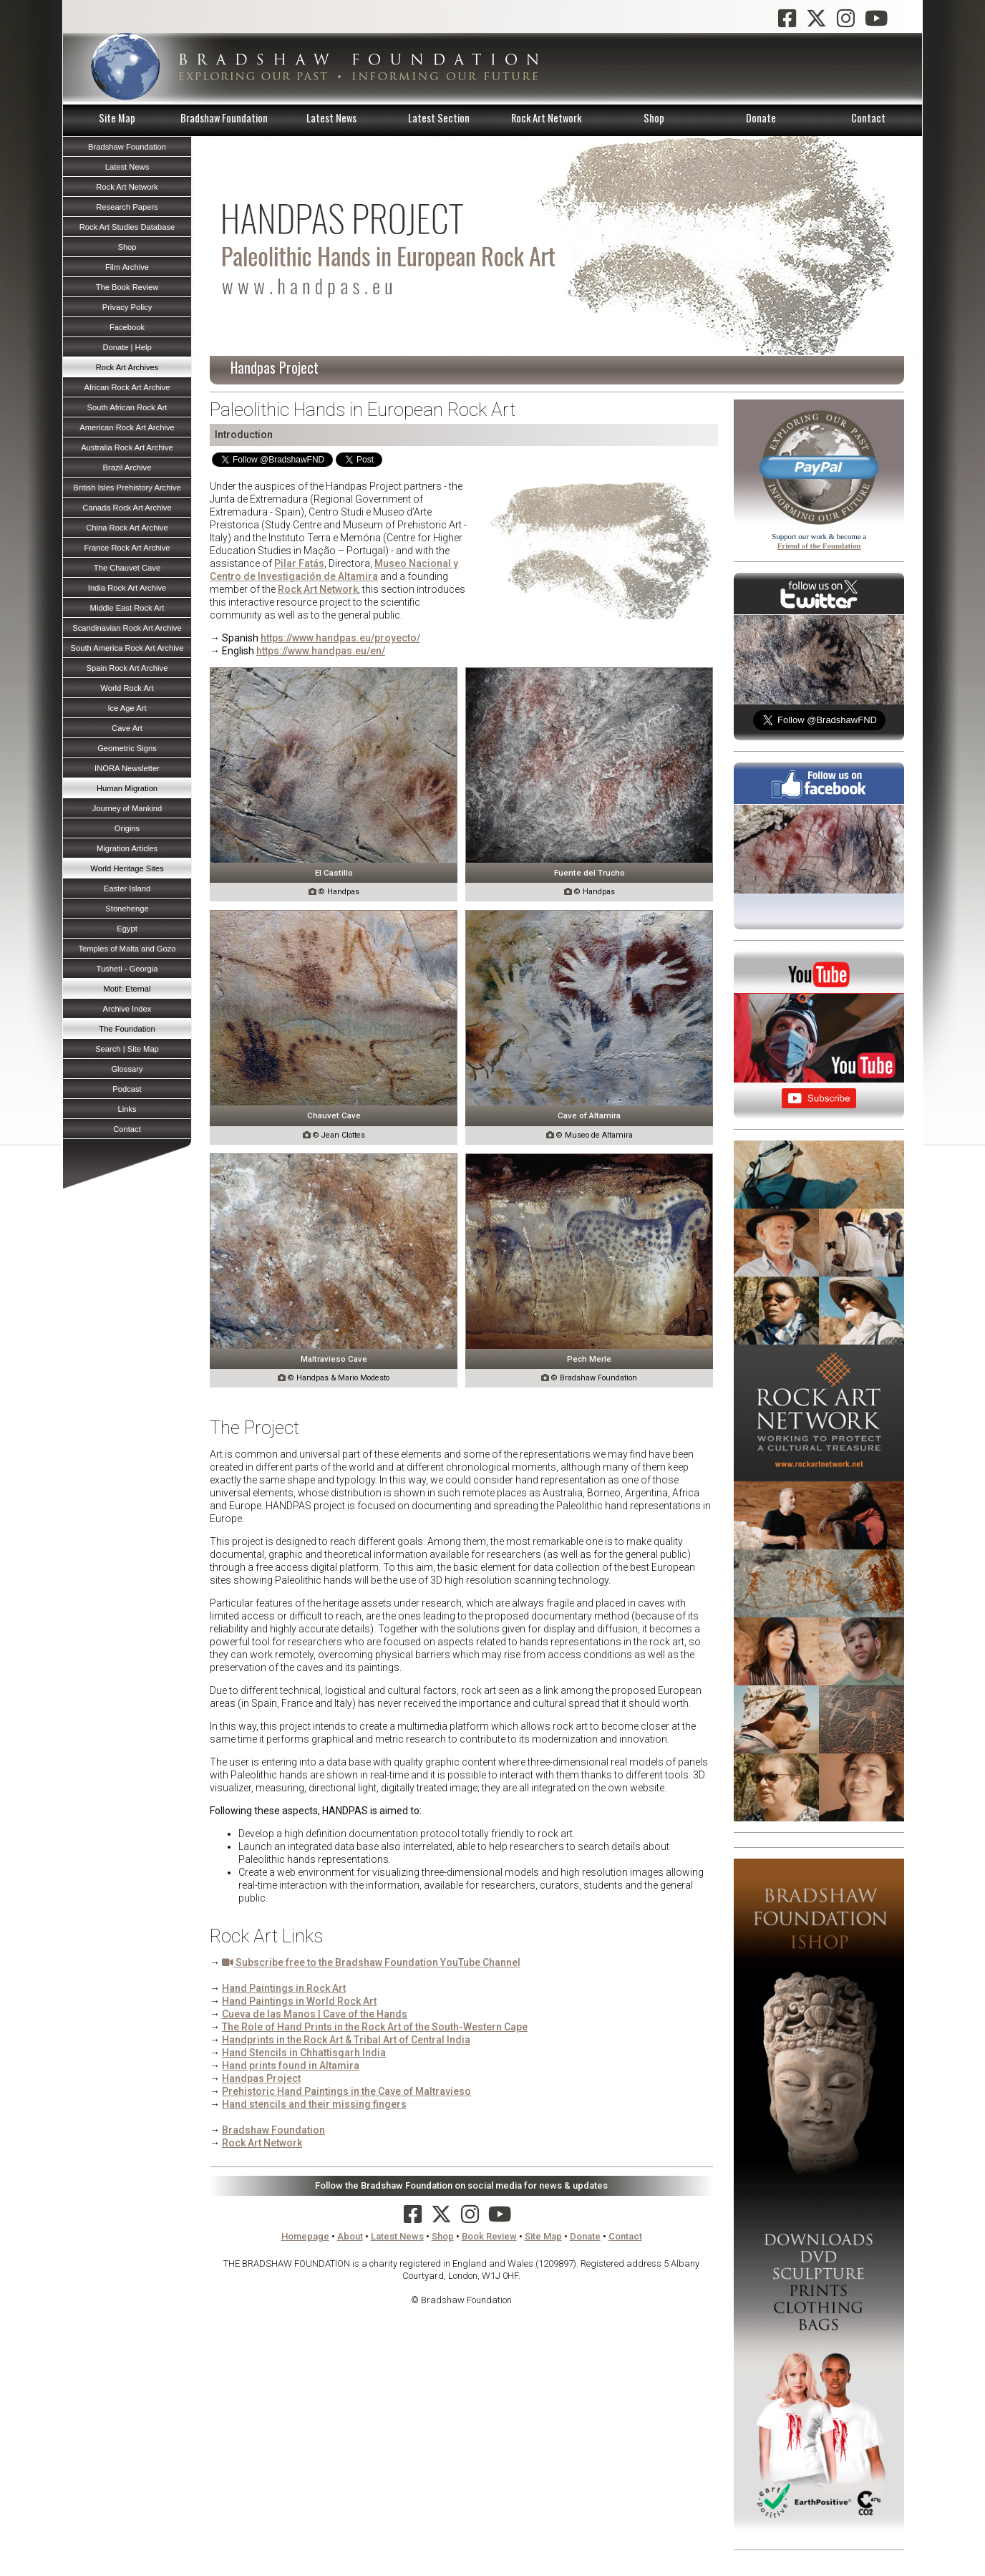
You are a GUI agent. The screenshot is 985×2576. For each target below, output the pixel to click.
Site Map (117, 117)
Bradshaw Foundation (224, 117)
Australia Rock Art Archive (127, 447)
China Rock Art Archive (127, 527)
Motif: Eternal (127, 988)
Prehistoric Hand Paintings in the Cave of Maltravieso (346, 2091)
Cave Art (127, 728)
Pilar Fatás (299, 563)
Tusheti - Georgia (126, 968)
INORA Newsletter (127, 768)
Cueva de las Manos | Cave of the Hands (314, 2014)
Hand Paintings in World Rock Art (299, 2001)
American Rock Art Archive (126, 427)
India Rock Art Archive (127, 588)
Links (126, 1109)
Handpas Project (261, 2078)
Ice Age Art (126, 708)
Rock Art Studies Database (127, 227)
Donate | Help (126, 347)
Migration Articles (127, 848)
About (350, 2236)
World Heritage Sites (126, 868)
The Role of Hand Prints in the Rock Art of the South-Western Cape (375, 2027)
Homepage (305, 2236)
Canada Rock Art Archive (126, 507)
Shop (654, 117)
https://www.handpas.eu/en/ (320, 651)
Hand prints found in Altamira (290, 2065)
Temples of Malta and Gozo (126, 948)
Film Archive (127, 267)
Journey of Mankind (127, 808)
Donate (761, 117)
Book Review (489, 2236)
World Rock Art (126, 688)
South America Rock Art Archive (127, 648)
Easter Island (127, 888)
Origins (127, 828)
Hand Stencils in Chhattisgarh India (304, 2052)
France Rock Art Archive (127, 547)
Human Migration (127, 788)
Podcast (126, 1089)
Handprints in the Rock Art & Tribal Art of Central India (346, 2039)
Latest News (331, 117)
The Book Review (127, 287)
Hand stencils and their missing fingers (314, 2104)
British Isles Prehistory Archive (126, 487)
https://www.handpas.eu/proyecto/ (340, 638)
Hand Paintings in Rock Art (284, 1988)
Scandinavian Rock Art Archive (126, 628)
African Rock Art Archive (127, 387)
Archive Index (127, 1008)
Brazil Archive (127, 467)
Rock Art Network (546, 117)
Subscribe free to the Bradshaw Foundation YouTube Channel (371, 1962)
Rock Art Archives (127, 367)
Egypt (127, 928)
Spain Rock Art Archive (127, 668)
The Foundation (127, 1029)
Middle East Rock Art (127, 608)
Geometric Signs (127, 748)
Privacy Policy (127, 307)
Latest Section (439, 117)
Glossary (126, 1069)
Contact (868, 117)
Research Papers (126, 207)
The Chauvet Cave (127, 567)
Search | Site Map (127, 1049)
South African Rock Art (127, 407)
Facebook (127, 327)
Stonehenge (126, 908)
